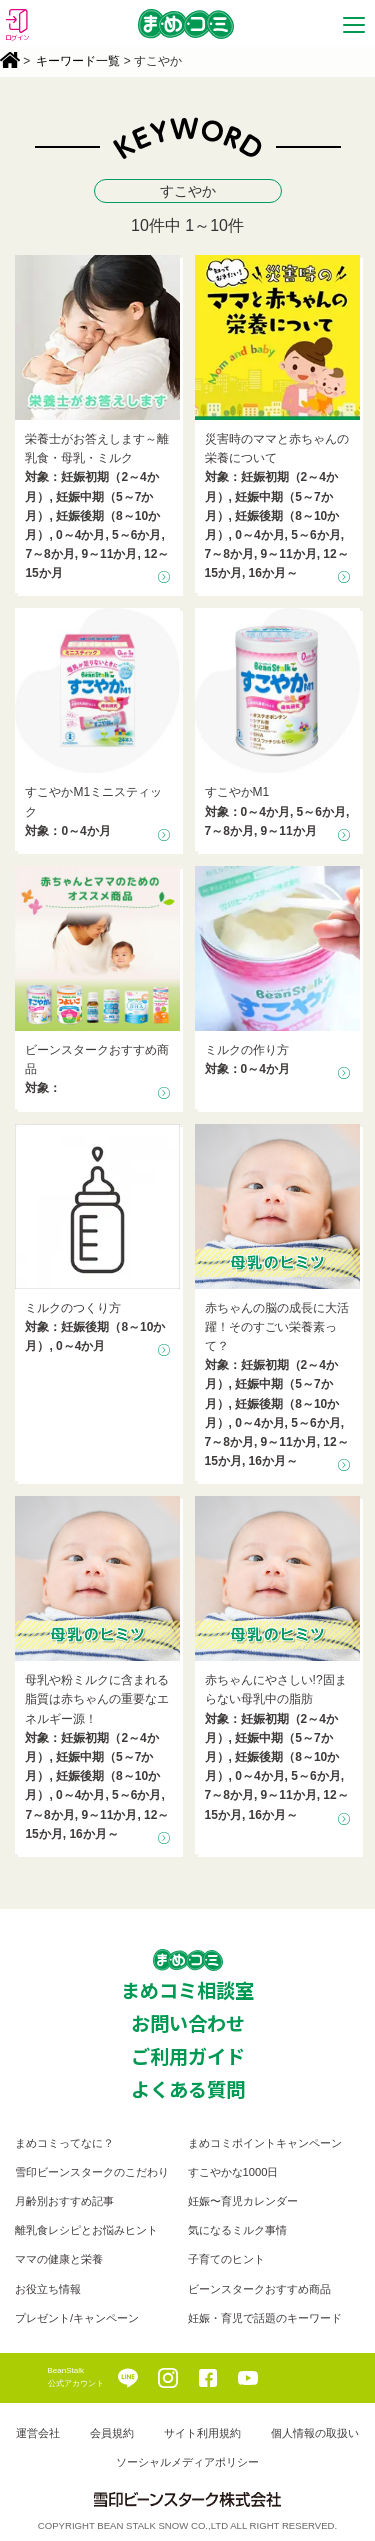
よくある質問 (188, 2089)
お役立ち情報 (48, 2289)
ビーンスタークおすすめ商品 (259, 2289)
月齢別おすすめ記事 (64, 2201)
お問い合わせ (188, 2023)
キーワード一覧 (78, 61)
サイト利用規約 (202, 2433)
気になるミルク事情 (237, 2230)
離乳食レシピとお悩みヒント (86, 2230)
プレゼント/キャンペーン (77, 2318)
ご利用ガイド (188, 2056)
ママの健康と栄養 (59, 2259)
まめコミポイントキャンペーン (265, 2143)
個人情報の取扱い (315, 2433)
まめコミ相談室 (187, 1990)
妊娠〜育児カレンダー (243, 2201)
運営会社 (38, 2433)
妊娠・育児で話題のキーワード (265, 2318)
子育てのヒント (226, 2259)
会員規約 (112, 2433)
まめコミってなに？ (64, 2143)
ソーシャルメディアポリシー (187, 2462)
